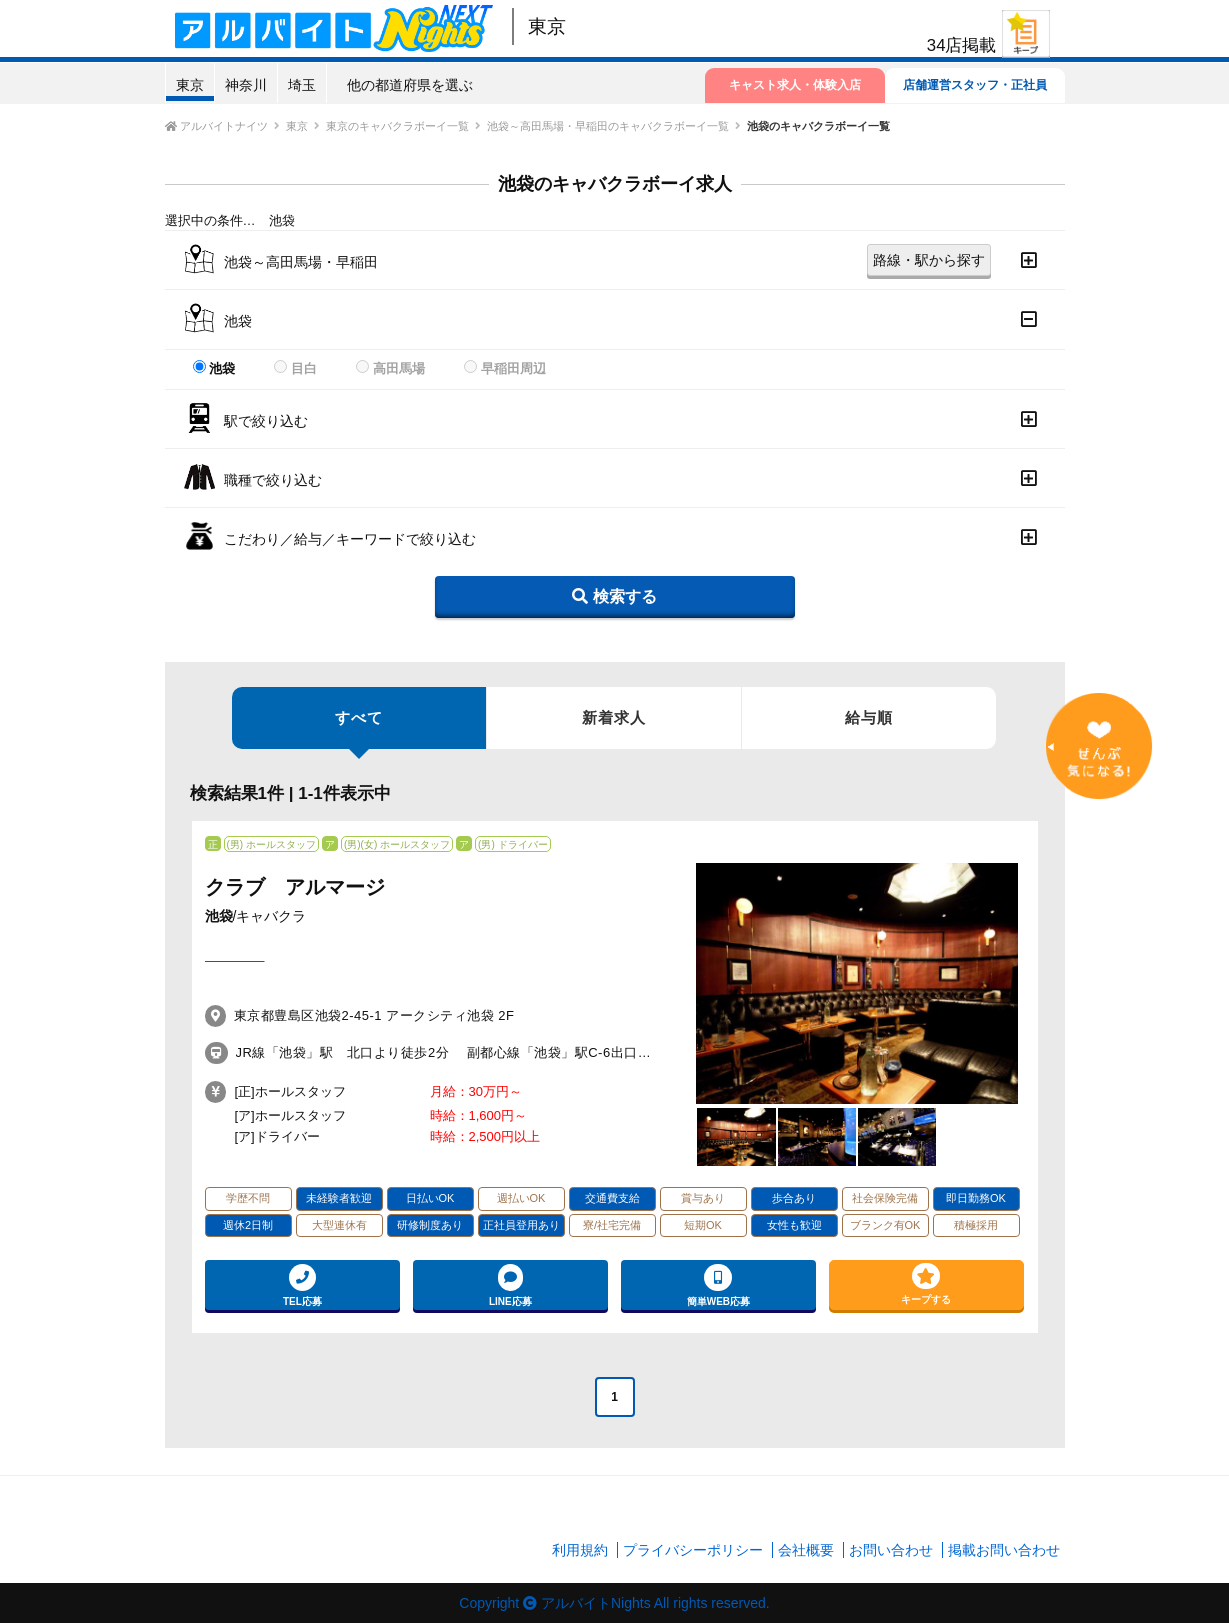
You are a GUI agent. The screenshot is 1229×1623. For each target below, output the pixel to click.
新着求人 (614, 717)
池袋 (222, 368)
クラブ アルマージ (295, 887)
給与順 (869, 717)
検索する (614, 596)
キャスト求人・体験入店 (795, 85)
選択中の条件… (210, 220)
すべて (359, 728)
